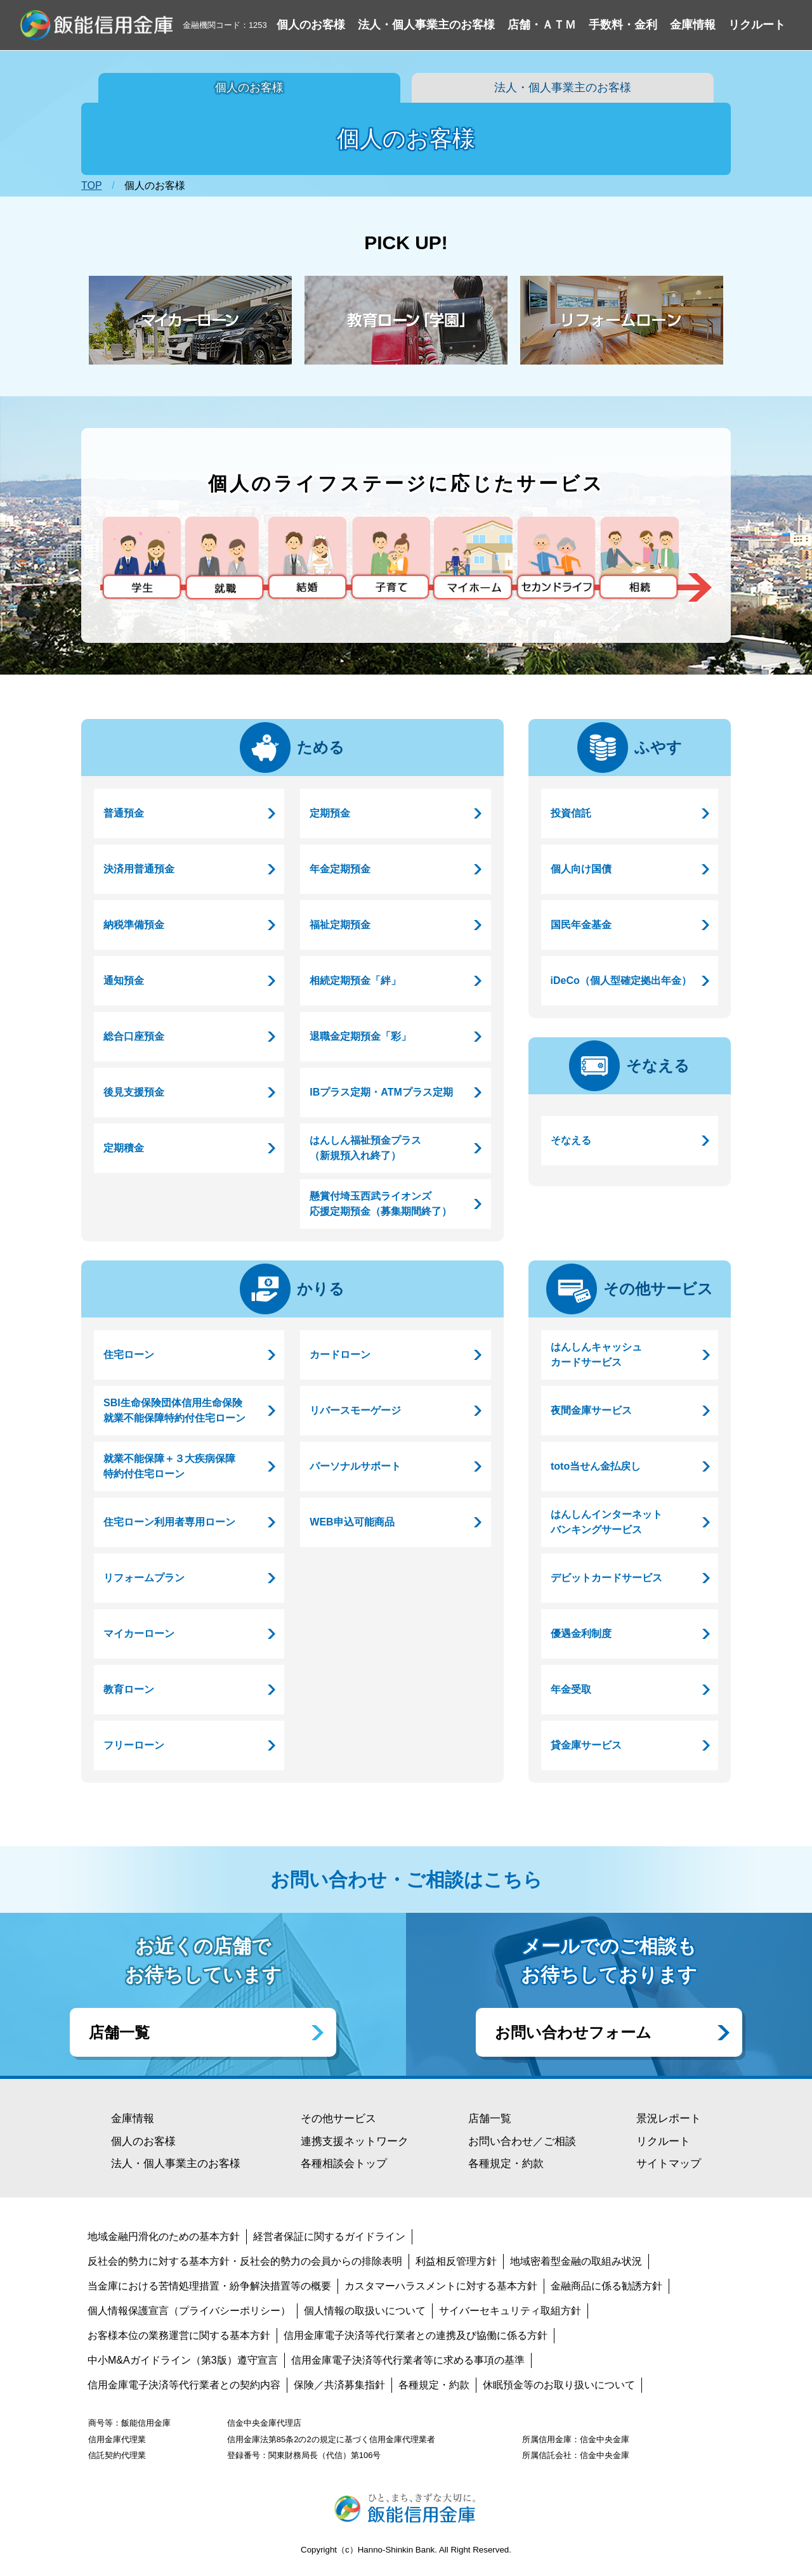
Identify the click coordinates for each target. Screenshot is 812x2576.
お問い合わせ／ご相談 (522, 2141)
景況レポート (668, 2119)
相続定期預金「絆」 (355, 980)
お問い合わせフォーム (573, 2032)
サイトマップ (668, 2164)
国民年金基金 (581, 924)
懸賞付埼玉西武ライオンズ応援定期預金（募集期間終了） (381, 1204)
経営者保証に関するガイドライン (329, 2236)
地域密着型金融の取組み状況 (576, 2261)
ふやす (658, 747)
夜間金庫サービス (591, 1410)
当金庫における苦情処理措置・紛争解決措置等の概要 (209, 2286)
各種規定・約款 (506, 2164)
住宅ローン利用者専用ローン (169, 1522)
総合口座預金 (133, 1036)
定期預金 (330, 813)
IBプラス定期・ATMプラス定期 (381, 1092)
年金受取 (571, 1689)
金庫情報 (132, 2119)
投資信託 (571, 813)
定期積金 (123, 1147)
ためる (320, 747)
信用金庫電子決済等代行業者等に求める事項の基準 (408, 2360)
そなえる (658, 1065)
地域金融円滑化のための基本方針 (164, 2236)
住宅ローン (128, 1354)
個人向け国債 (581, 869)
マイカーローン (138, 1633)
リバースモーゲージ (355, 1410)
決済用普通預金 (138, 869)
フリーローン (133, 1745)
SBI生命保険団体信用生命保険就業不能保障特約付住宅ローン (174, 1410)
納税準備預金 (133, 924)
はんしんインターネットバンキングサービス (606, 1522)
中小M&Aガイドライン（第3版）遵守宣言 (183, 2360)
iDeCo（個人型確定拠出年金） (621, 980)
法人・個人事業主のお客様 (562, 87)
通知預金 (123, 980)
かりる (320, 1288)
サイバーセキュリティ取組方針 (510, 2310)
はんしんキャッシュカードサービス (596, 1355)
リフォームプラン (144, 1577)
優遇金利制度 (581, 1633)
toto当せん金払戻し (596, 1466)
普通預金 (123, 813)
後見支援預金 (133, 1092)
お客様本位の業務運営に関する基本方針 (179, 2335)
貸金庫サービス (586, 1745)
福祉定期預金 (340, 924)
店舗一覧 (119, 2032)
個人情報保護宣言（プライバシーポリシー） (189, 2310)
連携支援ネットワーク (355, 2141)
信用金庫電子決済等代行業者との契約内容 (184, 2384)
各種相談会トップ (344, 2164)
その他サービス (658, 1288)
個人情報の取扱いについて (365, 2310)
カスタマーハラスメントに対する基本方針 (440, 2286)
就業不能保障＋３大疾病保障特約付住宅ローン (169, 1466)
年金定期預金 (340, 869)
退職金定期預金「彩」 (360, 1036)
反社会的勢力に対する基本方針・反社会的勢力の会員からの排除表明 (245, 2261)
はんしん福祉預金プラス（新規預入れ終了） (365, 1148)
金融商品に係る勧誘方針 (606, 2286)
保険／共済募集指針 (339, 2384)
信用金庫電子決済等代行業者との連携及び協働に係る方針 (415, 2335)
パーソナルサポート (355, 1466)
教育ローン (128, 1689)
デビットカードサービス (606, 1577)
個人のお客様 (249, 87)
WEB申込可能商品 (352, 1522)
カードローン (340, 1354)
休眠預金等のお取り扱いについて (559, 2384)
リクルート (663, 2141)
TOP (91, 185)
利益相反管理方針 (456, 2261)
